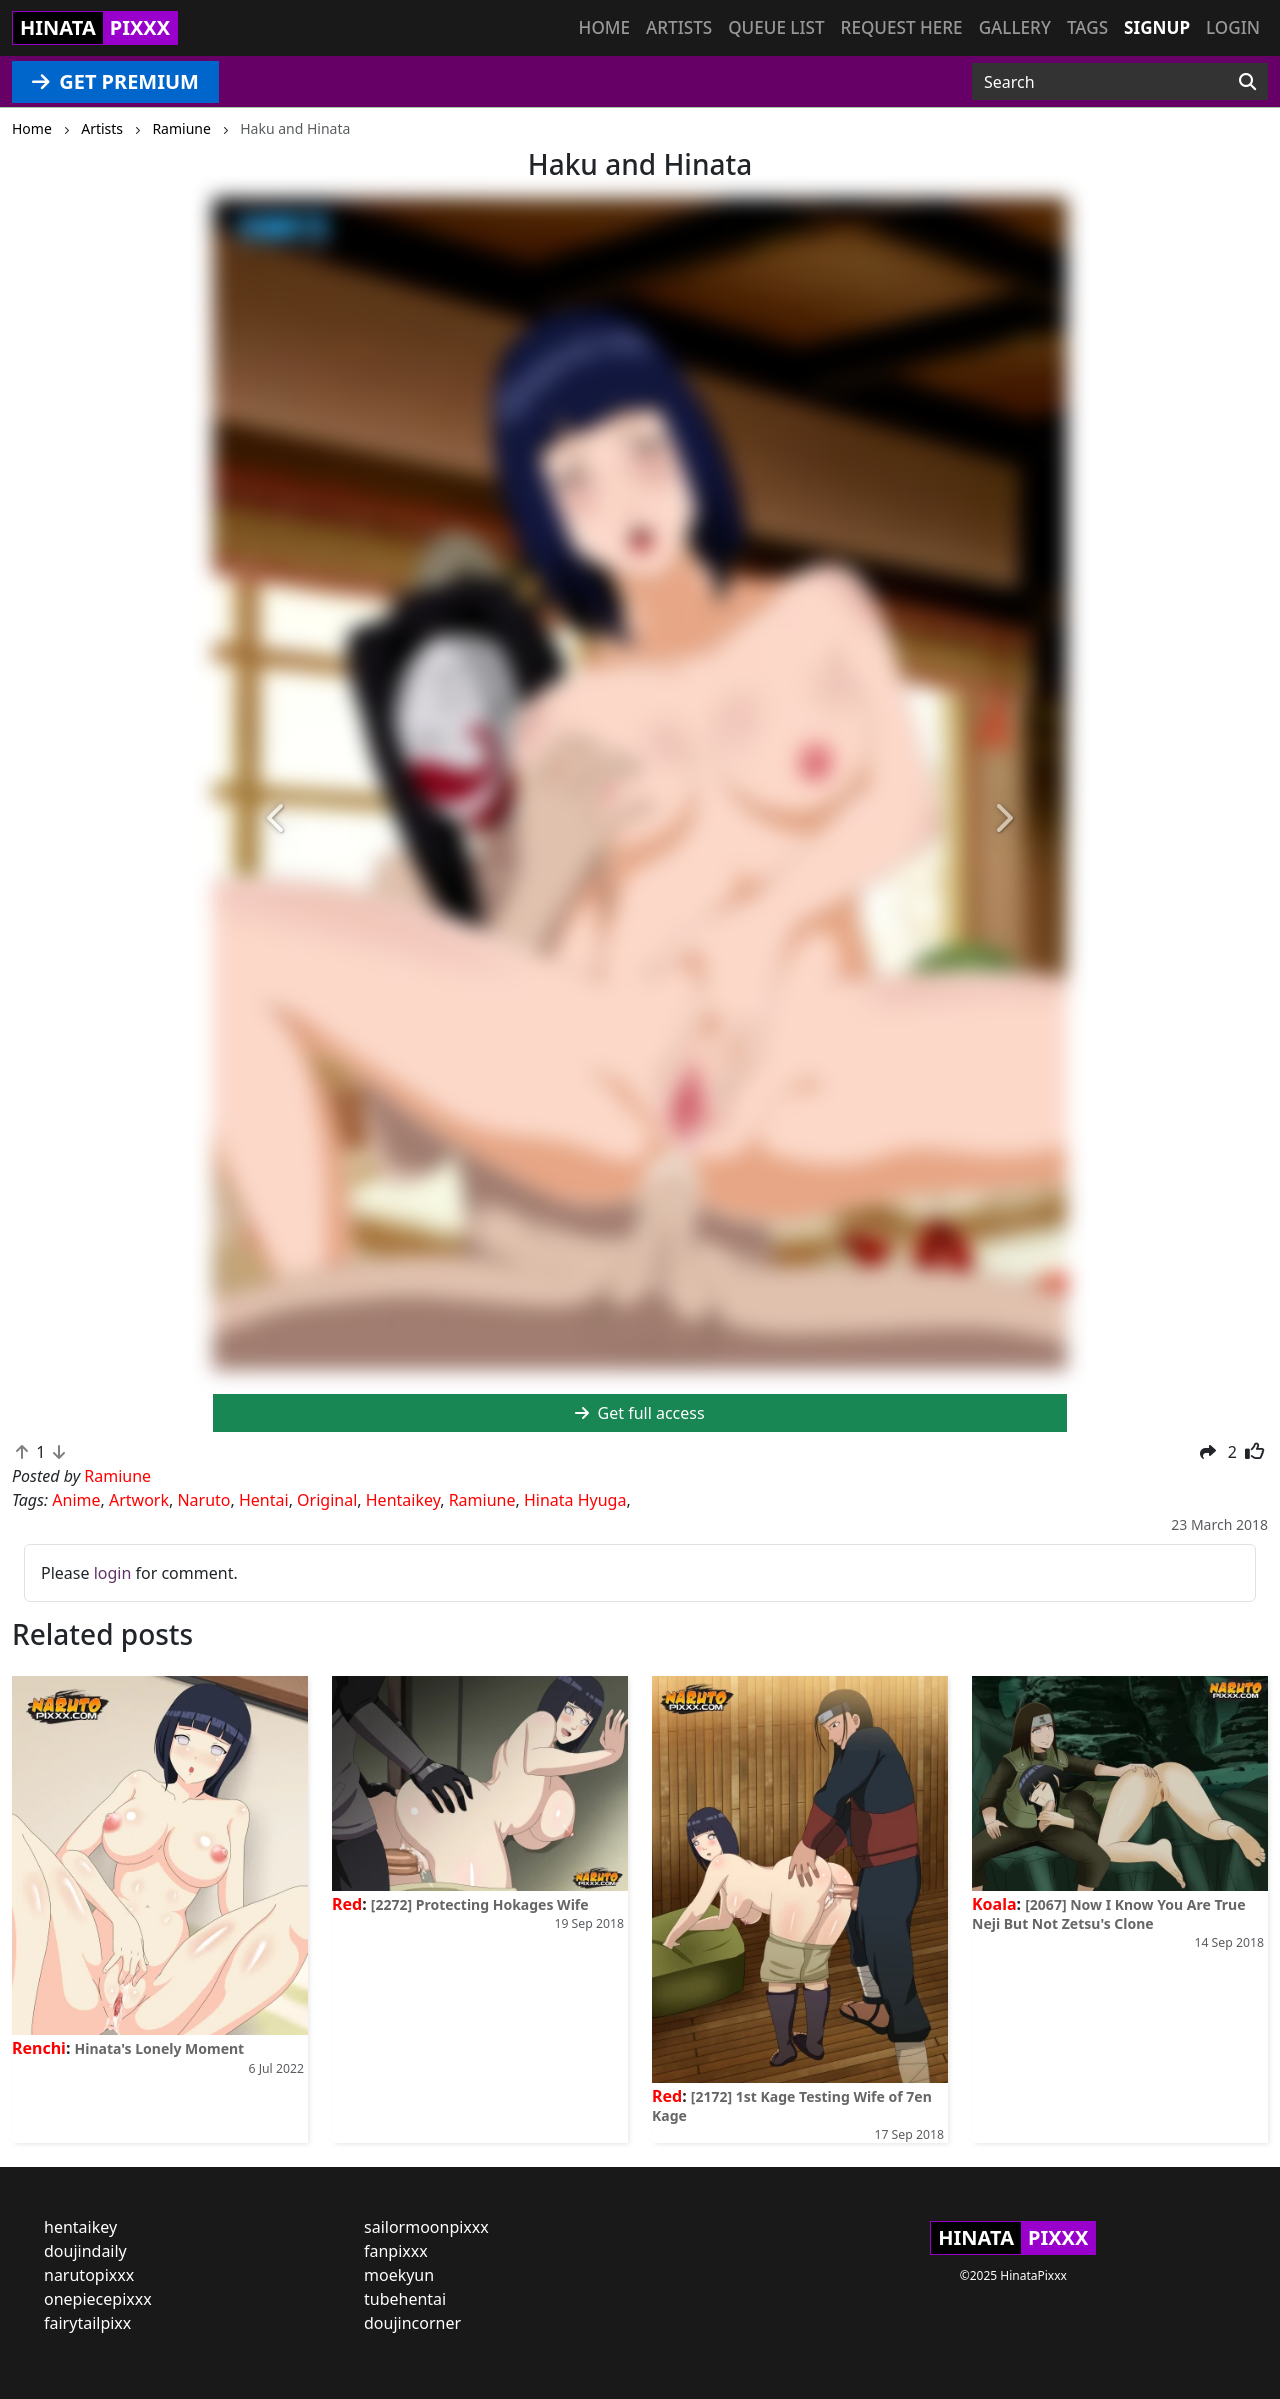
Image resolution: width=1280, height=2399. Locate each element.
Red (347, 1904)
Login (1233, 27)
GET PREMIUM (115, 81)
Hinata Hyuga (575, 1500)
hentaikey (80, 2227)
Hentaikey (403, 1500)
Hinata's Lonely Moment (160, 2048)
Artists (679, 27)
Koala (994, 1904)
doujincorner (412, 2323)
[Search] (1247, 82)
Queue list (776, 27)
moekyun (399, 2275)
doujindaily (85, 2251)
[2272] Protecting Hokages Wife (480, 1904)
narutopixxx (89, 2275)
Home (604, 27)
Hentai (264, 1500)
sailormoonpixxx (426, 2227)
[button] (277, 819)
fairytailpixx (87, 2323)
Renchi (39, 2048)
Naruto (203, 1500)
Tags (1087, 27)
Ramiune (482, 1500)
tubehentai (405, 2299)
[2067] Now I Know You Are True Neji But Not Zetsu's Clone (1109, 1914)
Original (327, 1500)
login (113, 1573)
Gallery (1015, 27)
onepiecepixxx (98, 2299)
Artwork (139, 1500)
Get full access (639, 1413)
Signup (1157, 27)
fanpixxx (396, 2251)
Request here (902, 27)
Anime (76, 1500)
